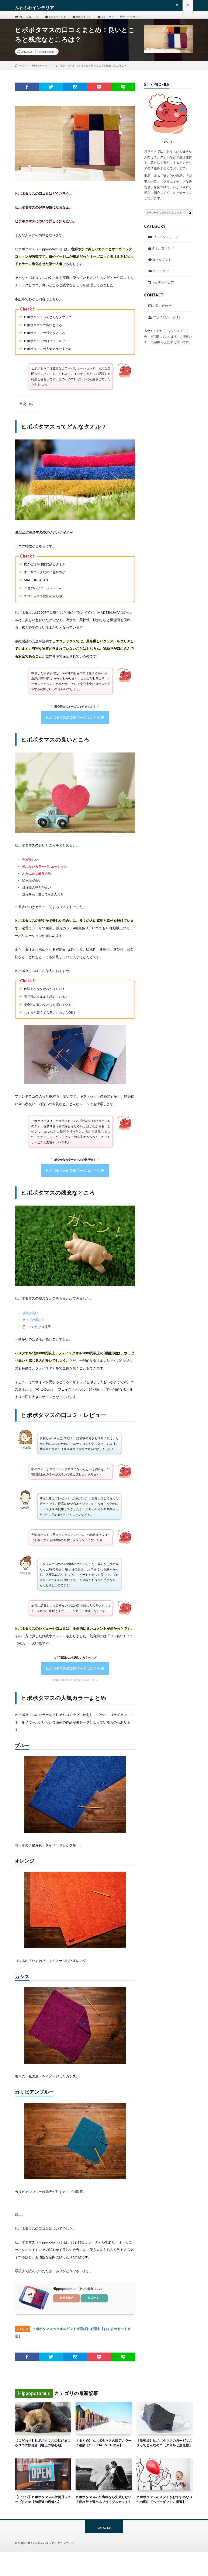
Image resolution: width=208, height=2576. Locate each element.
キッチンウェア (146, 21)
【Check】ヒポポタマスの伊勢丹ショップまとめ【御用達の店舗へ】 (42, 2519)
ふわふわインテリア (62, 2566)
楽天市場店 (66, 2307)
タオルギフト (91, 21)
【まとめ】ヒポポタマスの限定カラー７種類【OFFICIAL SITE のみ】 (103, 2456)
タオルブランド (62, 21)
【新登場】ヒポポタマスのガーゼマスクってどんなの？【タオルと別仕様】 (163, 2456)
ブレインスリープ (29, 21)
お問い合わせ (159, 315)
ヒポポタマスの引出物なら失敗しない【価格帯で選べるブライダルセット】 (103, 2519)
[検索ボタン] (190, 222)
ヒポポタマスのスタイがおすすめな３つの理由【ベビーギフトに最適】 (163, 2519)
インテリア (118, 21)
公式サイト (94, 2307)
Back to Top (104, 2551)
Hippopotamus (46, 60)
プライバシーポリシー (166, 326)
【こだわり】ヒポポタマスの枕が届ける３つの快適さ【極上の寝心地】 (42, 2456)
